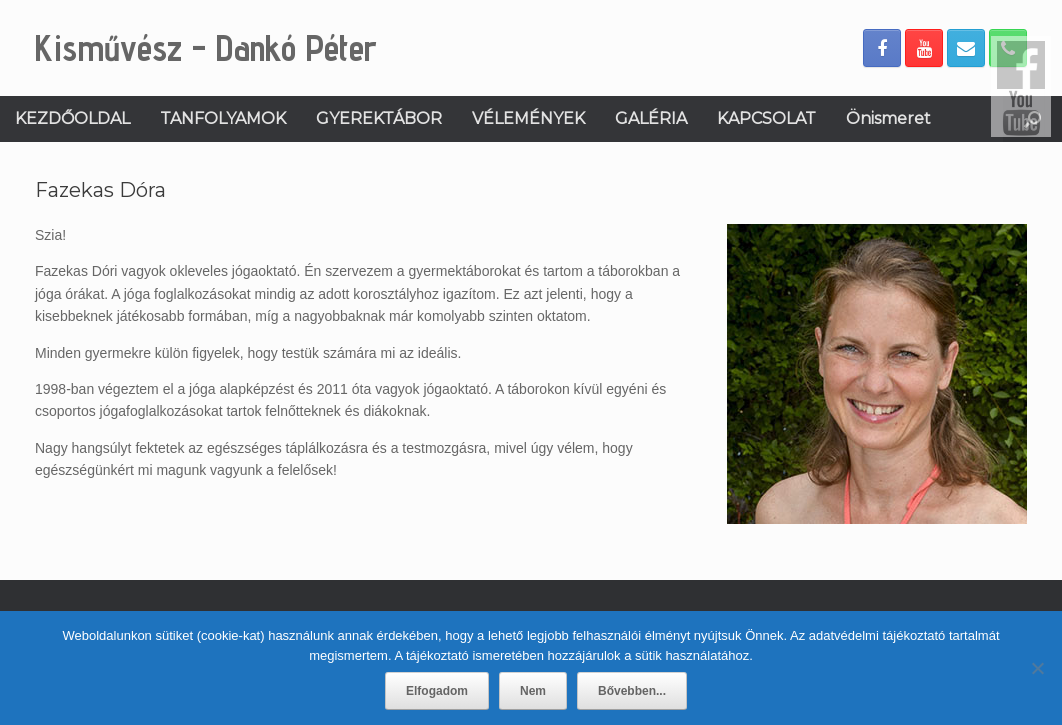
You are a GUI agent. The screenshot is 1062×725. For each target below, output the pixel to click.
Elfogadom (437, 691)
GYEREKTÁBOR (379, 118)
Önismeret (888, 118)
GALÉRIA (651, 118)
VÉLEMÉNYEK (528, 118)
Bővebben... (632, 691)
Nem (533, 691)
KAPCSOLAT (766, 118)
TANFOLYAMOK (223, 118)
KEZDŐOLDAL (72, 118)
